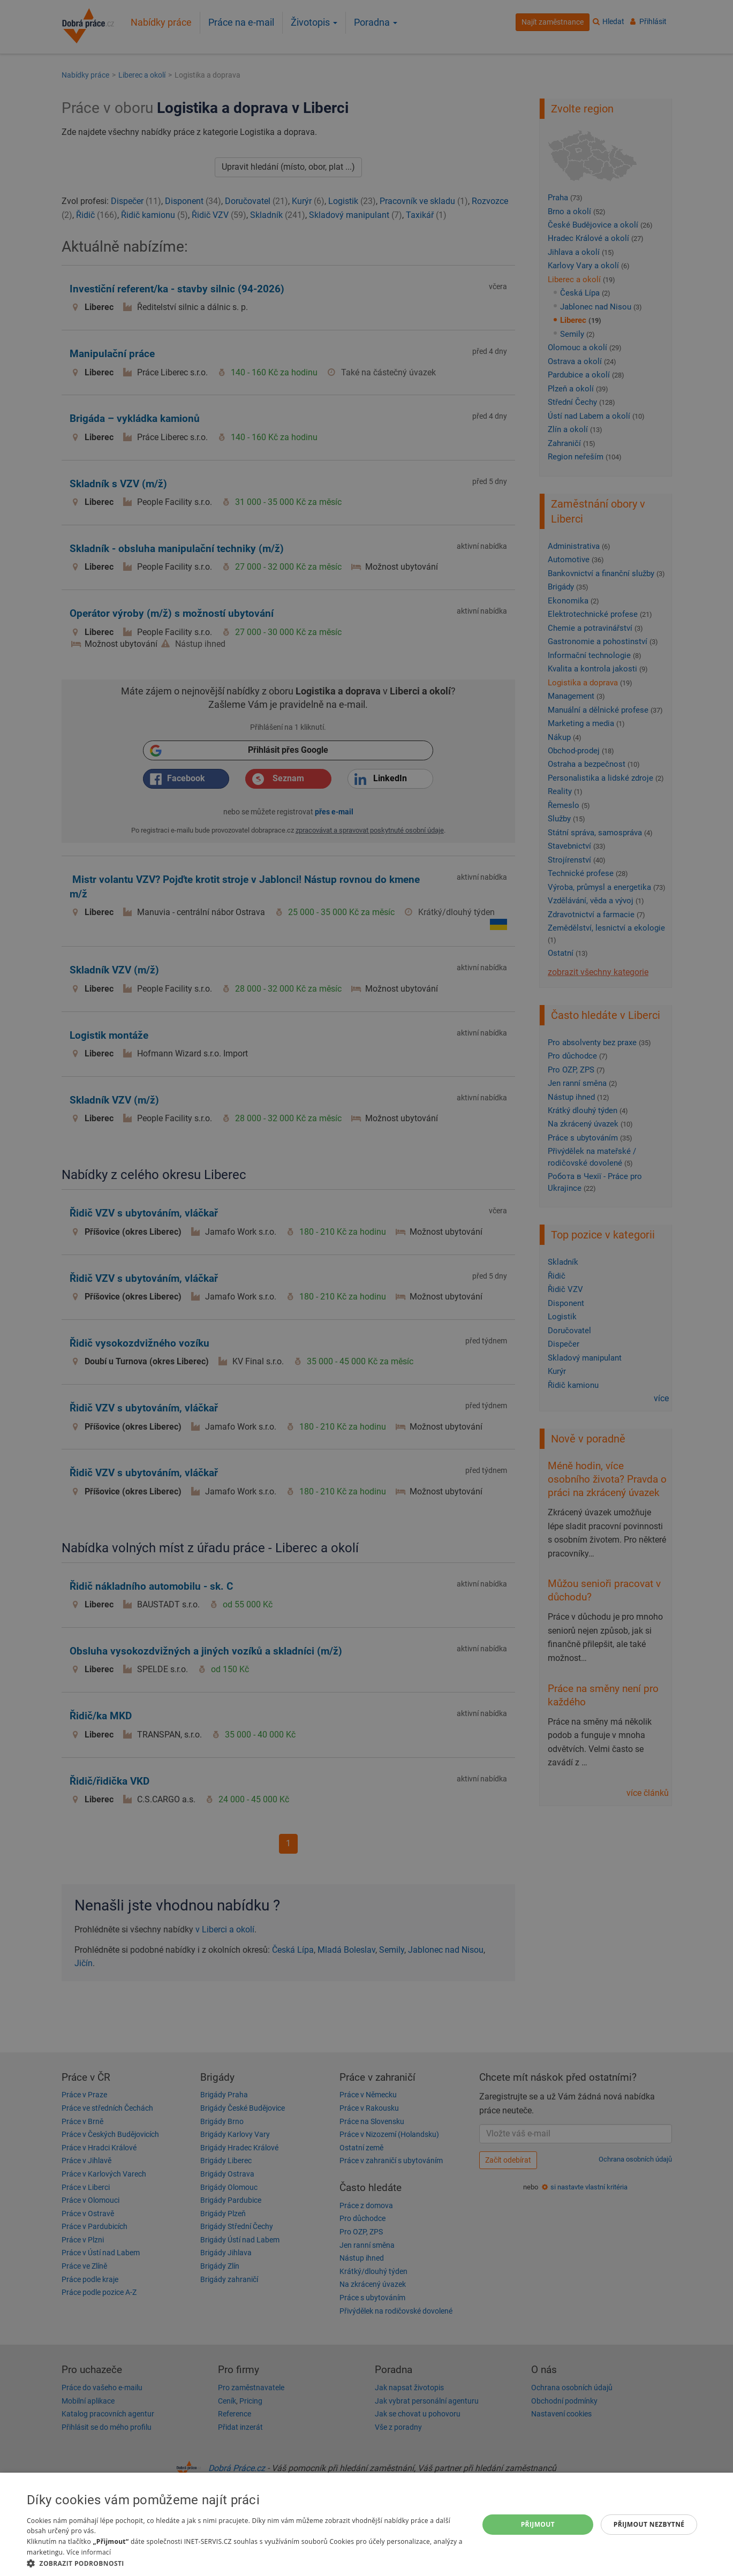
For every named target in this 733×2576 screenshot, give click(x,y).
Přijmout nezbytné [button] (649, 2524)
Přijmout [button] (538, 2524)
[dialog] (366, 2524)
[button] (246, 2563)
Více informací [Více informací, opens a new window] (88, 2552)
